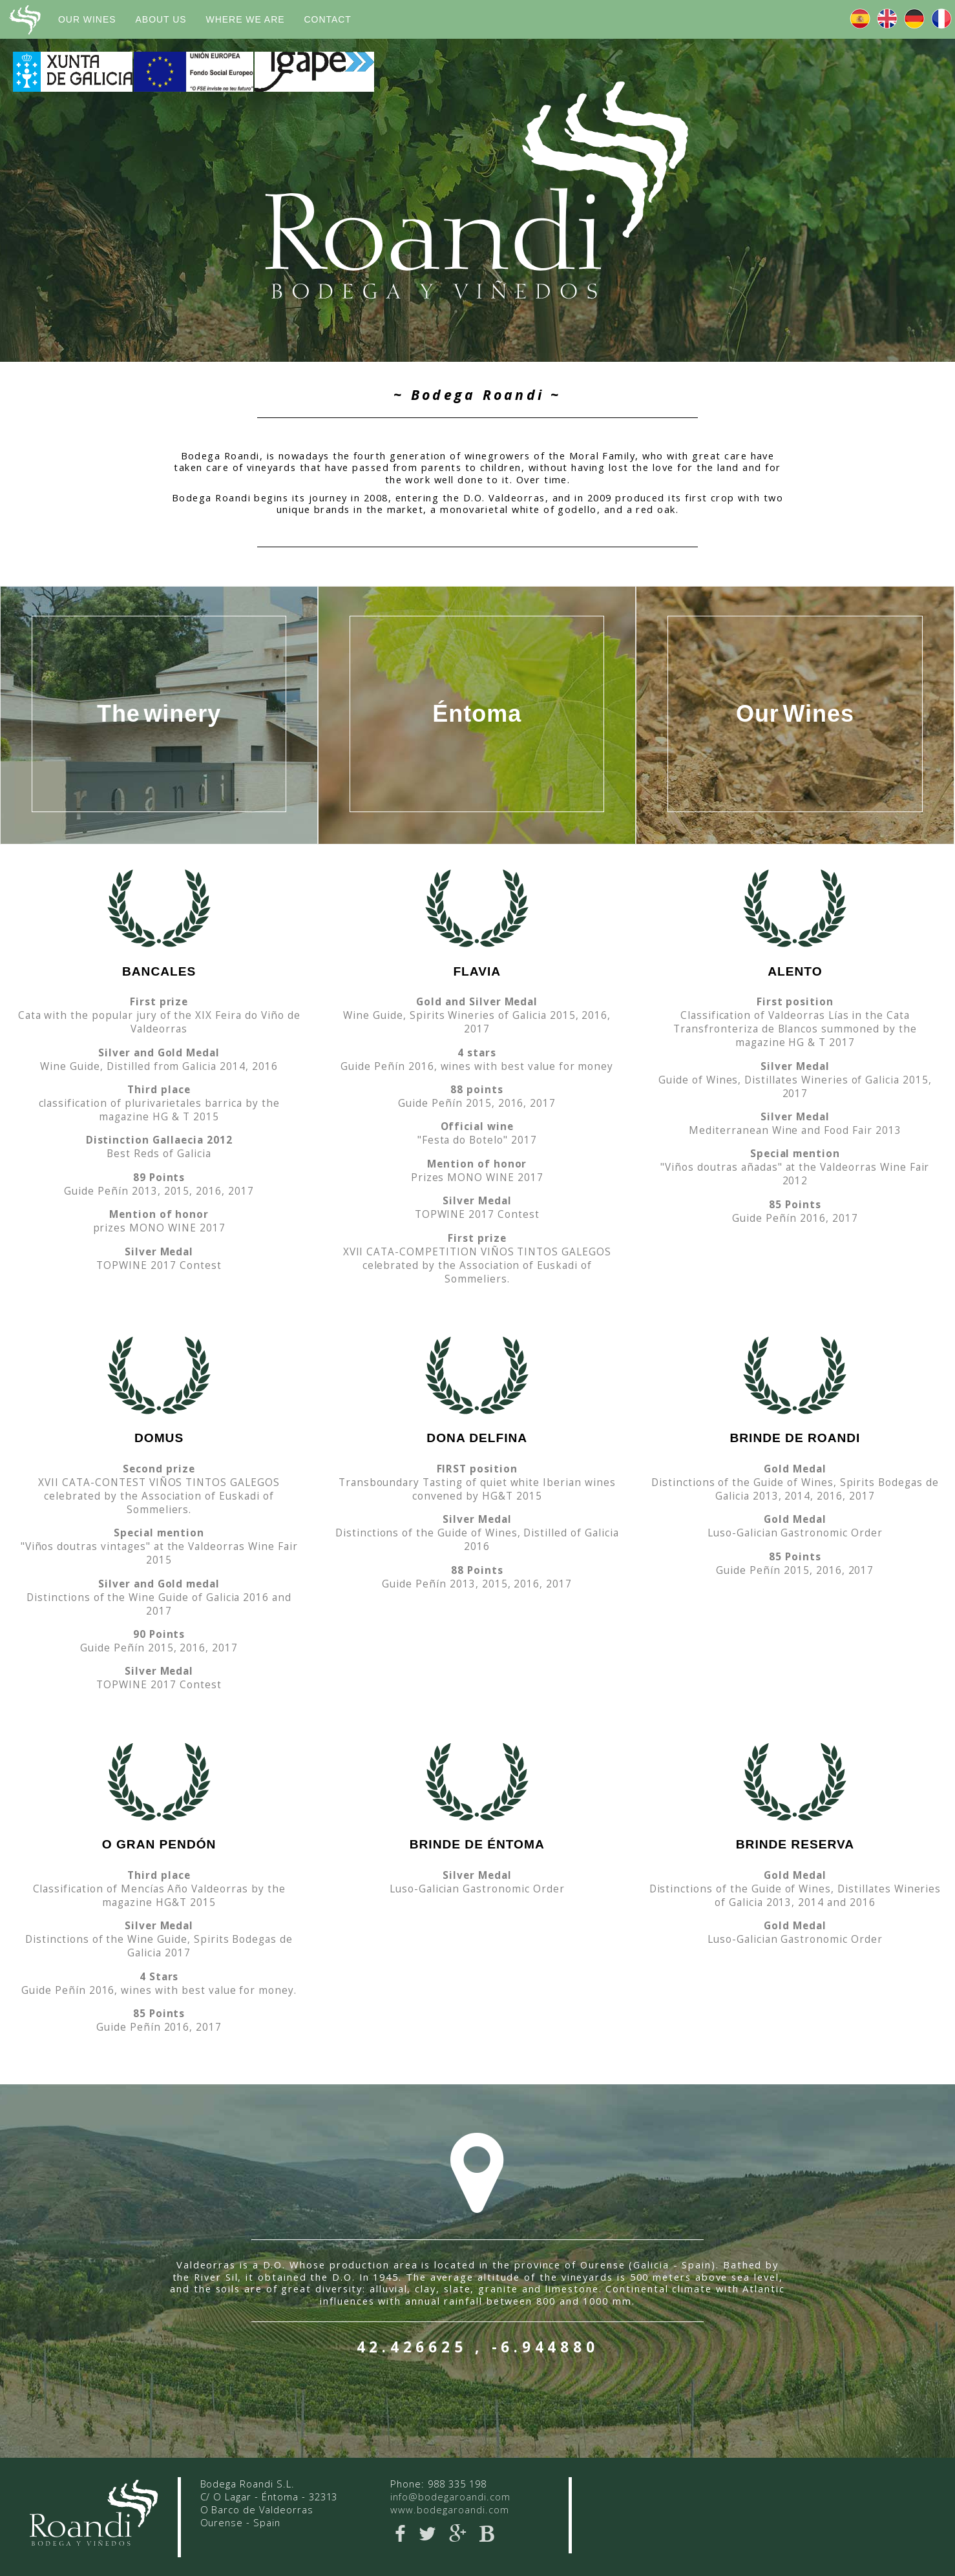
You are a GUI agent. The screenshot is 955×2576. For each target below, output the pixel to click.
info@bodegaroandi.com (450, 2496)
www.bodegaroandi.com (449, 2509)
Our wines (87, 19)
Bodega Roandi (24, 20)
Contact (328, 19)
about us (161, 19)
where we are (245, 19)
